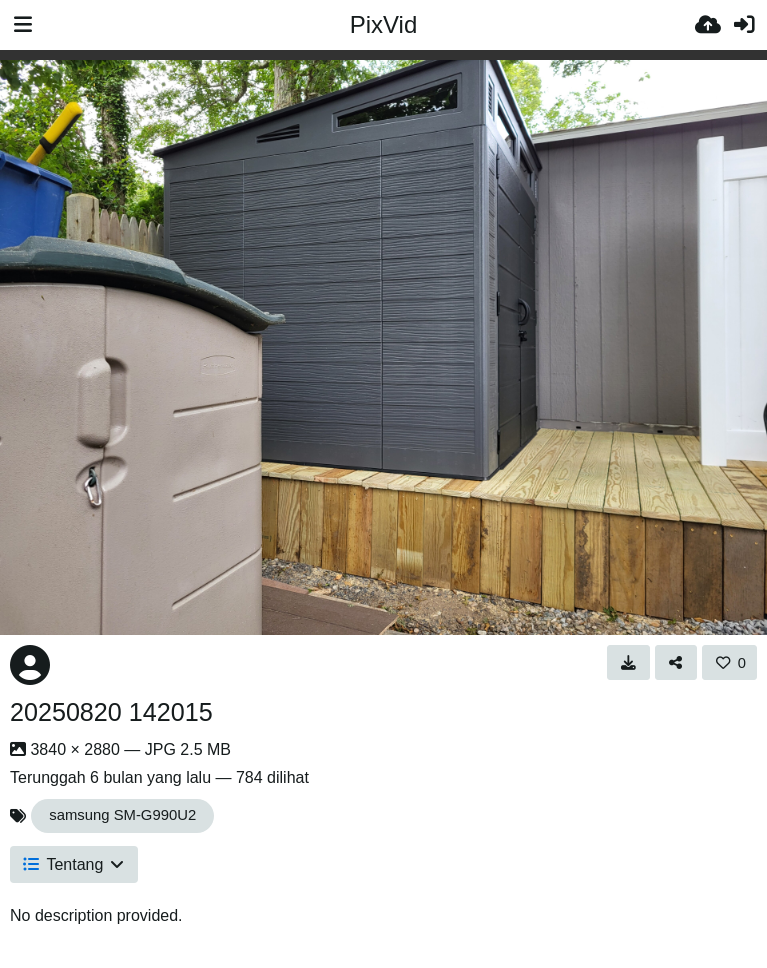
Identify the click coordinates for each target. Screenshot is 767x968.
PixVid (384, 24)
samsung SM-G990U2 (122, 815)
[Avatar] (30, 665)
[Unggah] (708, 25)
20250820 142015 (111, 712)
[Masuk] (744, 25)
